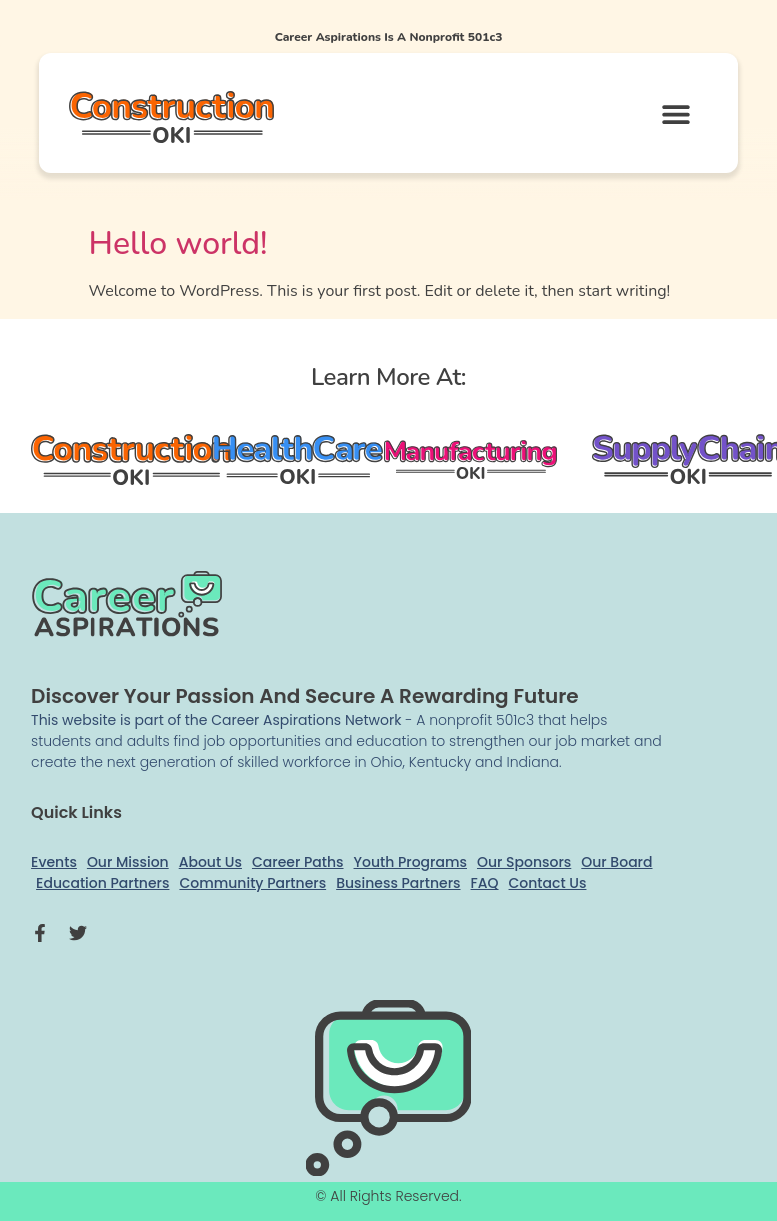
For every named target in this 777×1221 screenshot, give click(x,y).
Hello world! (178, 243)
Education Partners (102, 883)
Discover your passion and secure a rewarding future (305, 696)
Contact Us (548, 883)
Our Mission (128, 862)
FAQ (485, 883)
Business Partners (398, 883)
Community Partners (252, 883)
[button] (675, 113)
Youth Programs (410, 862)
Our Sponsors (524, 862)
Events (54, 862)
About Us (210, 862)
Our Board (616, 862)
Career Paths (298, 862)
